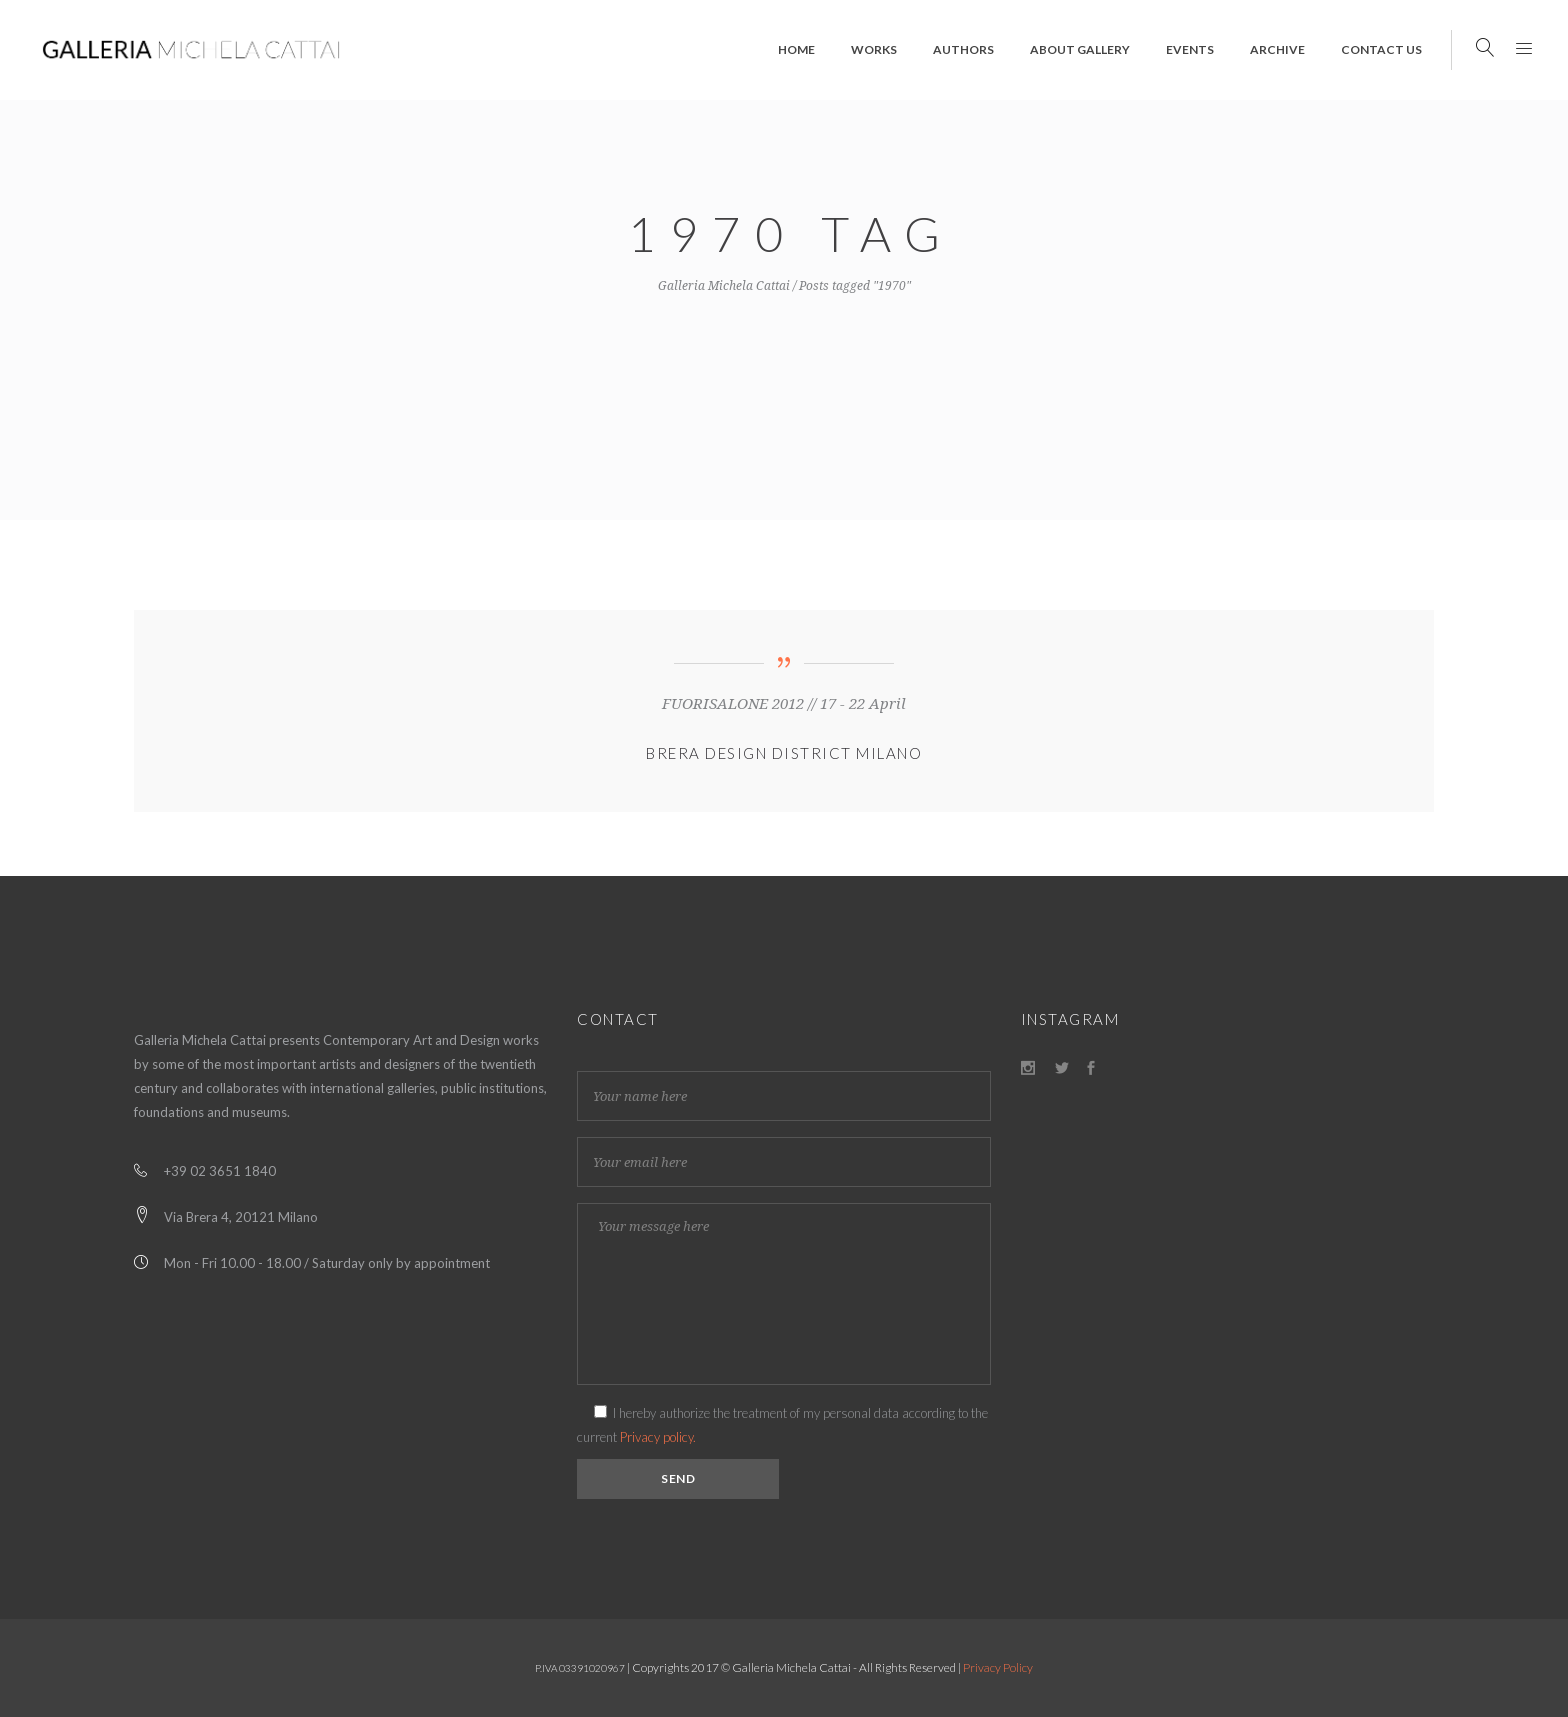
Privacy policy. (658, 1437)
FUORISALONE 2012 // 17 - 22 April (784, 704)
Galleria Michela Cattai (724, 286)
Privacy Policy (998, 1667)
